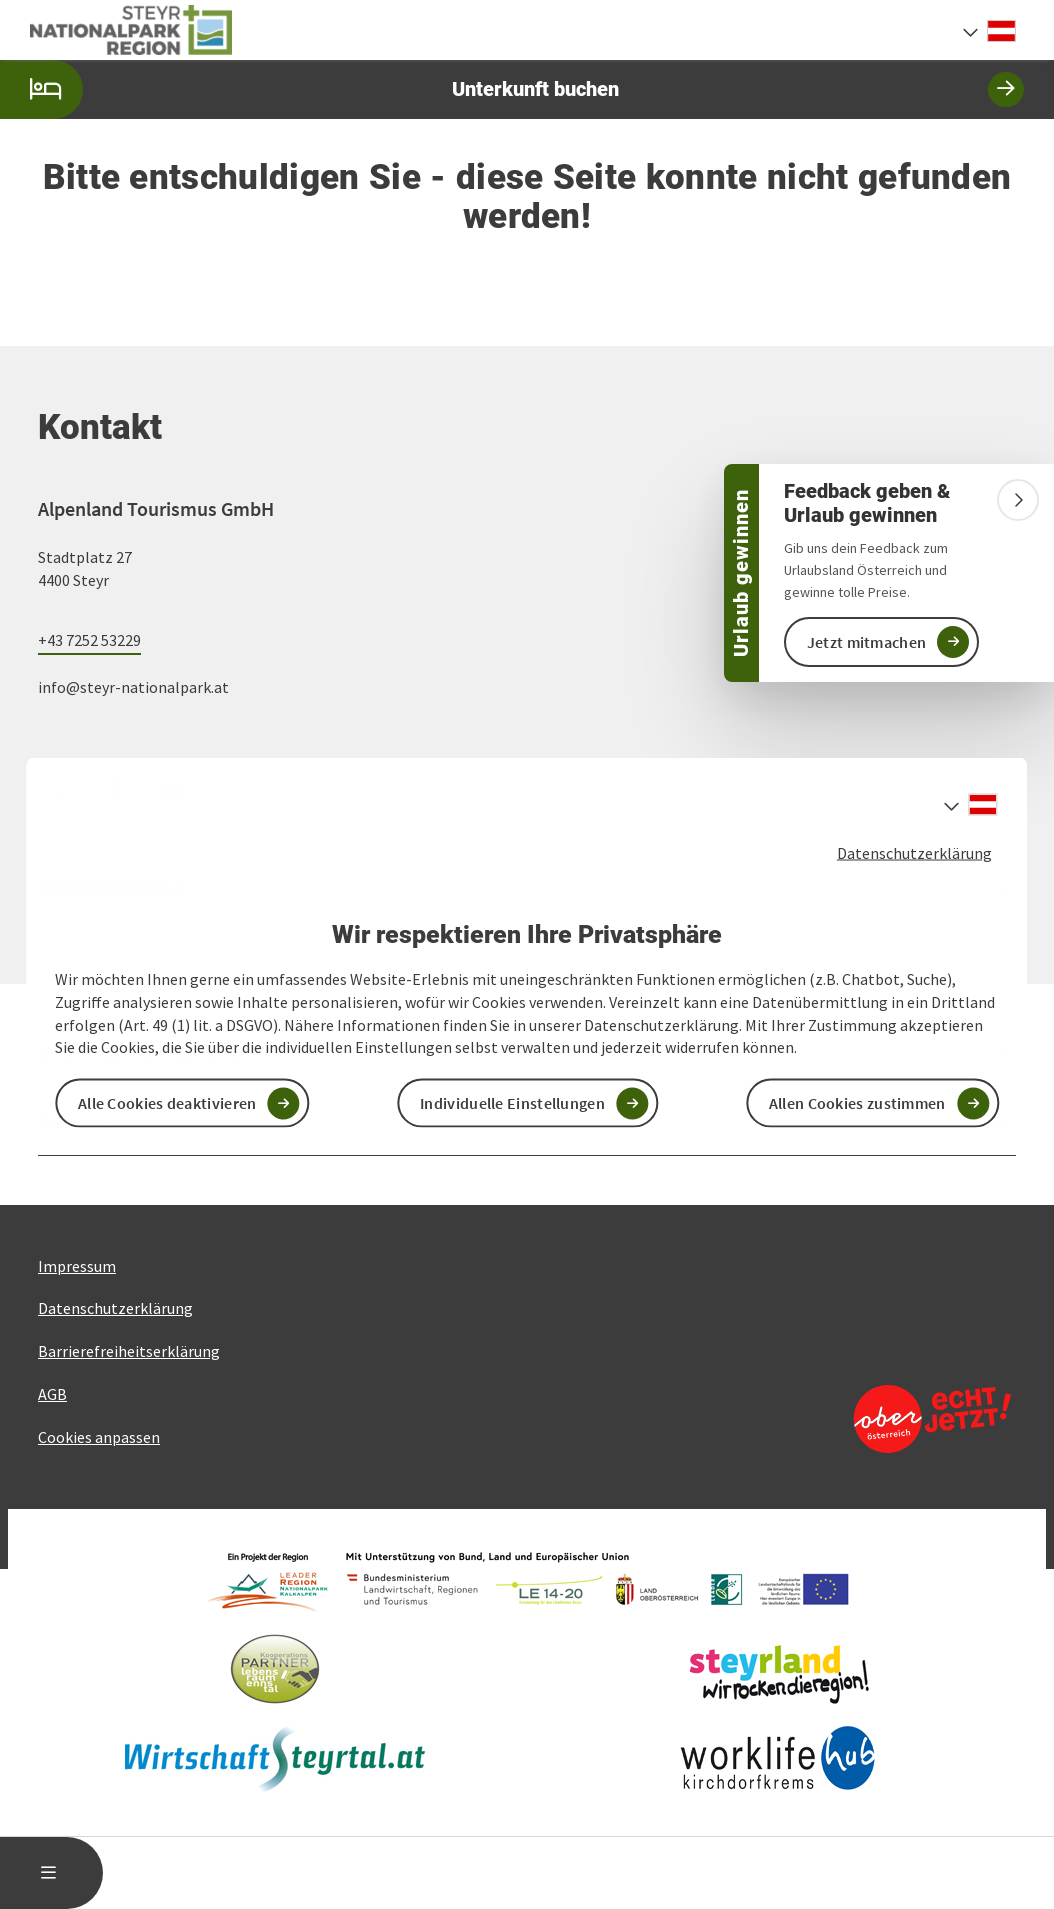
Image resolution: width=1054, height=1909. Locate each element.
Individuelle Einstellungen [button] (512, 1103)
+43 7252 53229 (89, 640)
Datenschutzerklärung (914, 852)
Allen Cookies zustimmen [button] (857, 1103)
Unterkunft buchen (512, 89)
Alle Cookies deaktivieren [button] (167, 1103)
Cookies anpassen (99, 1437)
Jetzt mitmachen (867, 642)
